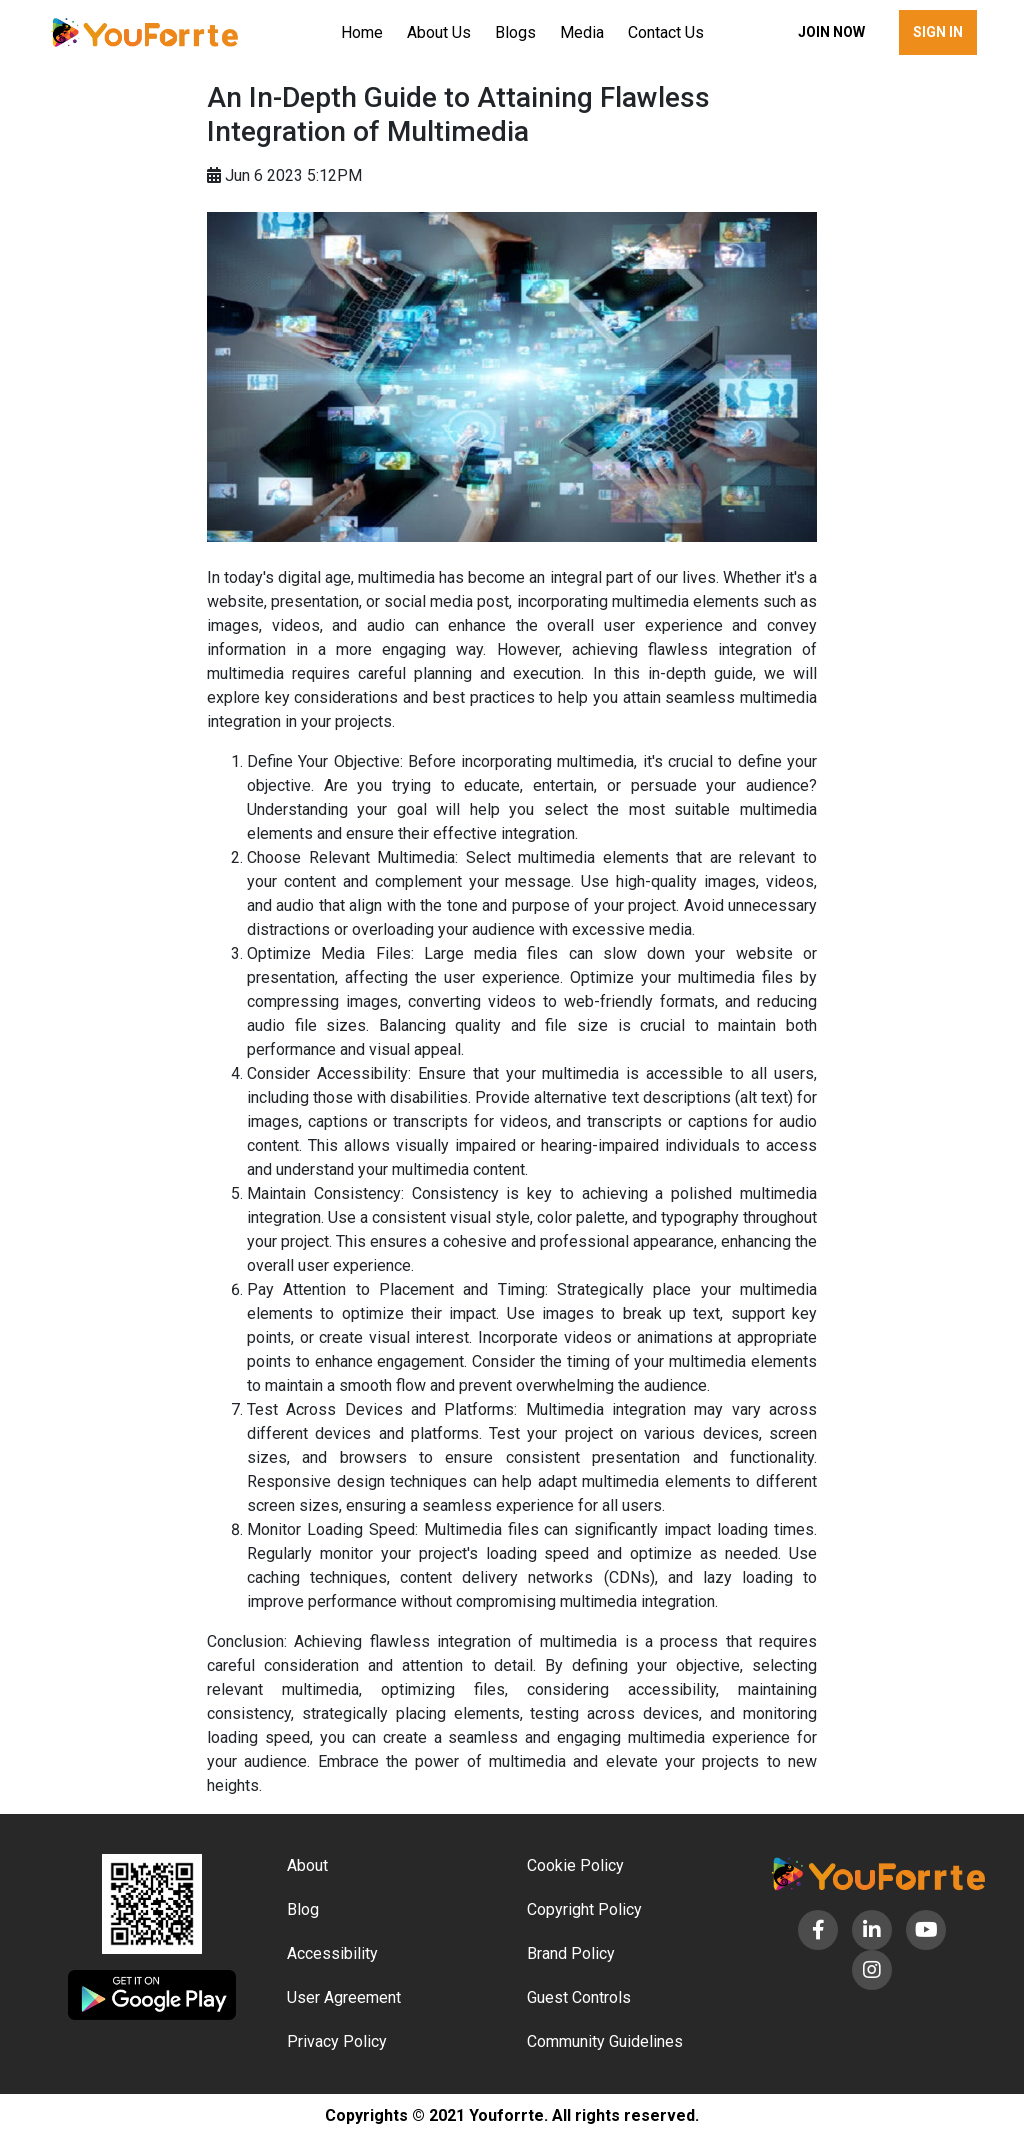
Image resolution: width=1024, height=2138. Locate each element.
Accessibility (332, 1953)
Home (362, 32)
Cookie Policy (575, 1865)
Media (582, 32)
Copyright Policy (584, 1909)
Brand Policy (571, 1953)
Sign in (938, 32)
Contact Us (666, 32)
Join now (831, 32)
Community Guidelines (605, 2041)
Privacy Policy (337, 2041)
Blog (303, 1909)
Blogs (515, 32)
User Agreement (344, 1997)
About (307, 1865)
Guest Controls (579, 1997)
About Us (439, 32)
